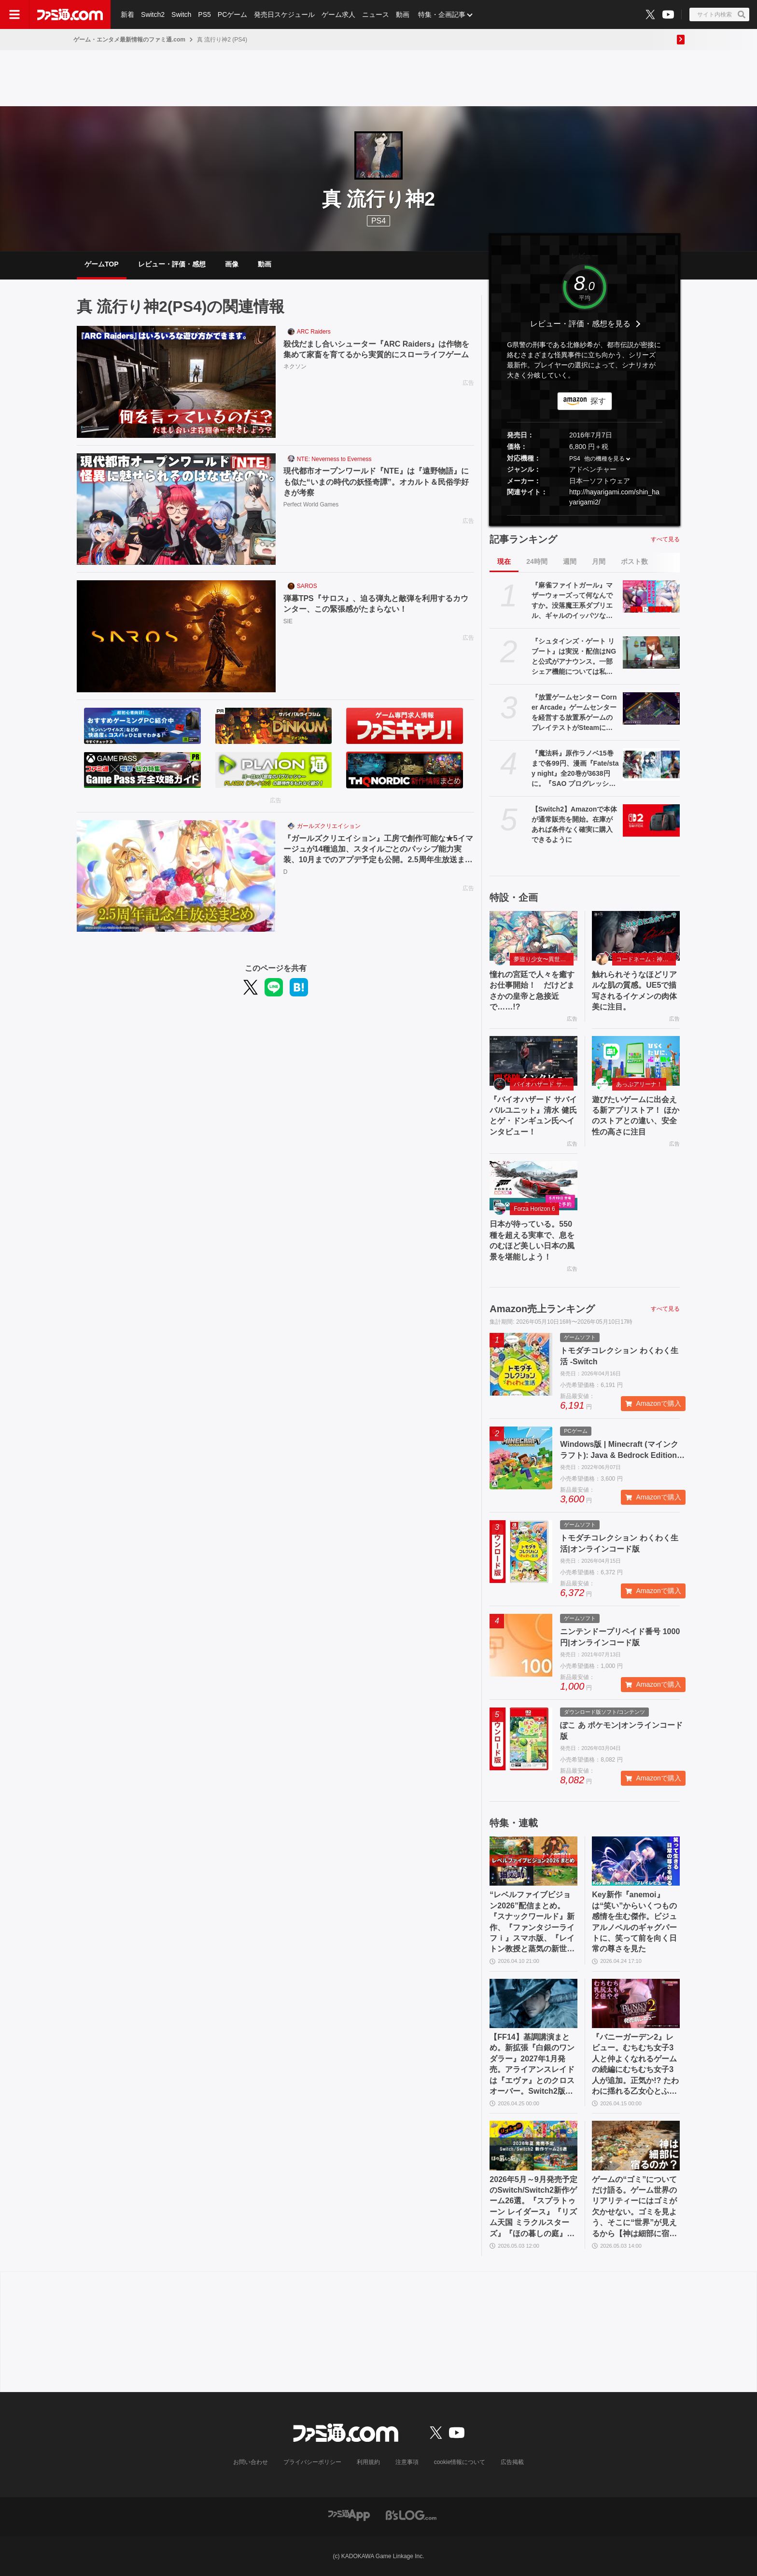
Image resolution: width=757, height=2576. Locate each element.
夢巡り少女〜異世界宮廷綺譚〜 (544, 959)
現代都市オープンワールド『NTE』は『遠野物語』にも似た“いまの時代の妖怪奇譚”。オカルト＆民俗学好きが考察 (376, 482)
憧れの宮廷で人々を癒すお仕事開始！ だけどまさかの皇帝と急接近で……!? (532, 990)
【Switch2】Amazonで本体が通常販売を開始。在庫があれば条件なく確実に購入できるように (574, 824)
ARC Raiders (314, 331)
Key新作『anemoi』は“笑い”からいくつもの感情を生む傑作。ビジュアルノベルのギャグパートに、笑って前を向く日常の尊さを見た (634, 1921)
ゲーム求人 (338, 14)
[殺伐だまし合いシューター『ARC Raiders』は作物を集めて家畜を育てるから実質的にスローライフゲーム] (176, 382)
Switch (181, 14)
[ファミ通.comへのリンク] (70, 14)
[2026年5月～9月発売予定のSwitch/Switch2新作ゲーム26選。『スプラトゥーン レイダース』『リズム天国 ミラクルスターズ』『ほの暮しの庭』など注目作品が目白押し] (533, 2145)
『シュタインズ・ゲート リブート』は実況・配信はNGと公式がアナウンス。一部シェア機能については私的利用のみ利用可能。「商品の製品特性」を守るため (574, 657)
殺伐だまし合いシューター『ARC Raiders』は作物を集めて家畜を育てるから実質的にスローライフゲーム (376, 349)
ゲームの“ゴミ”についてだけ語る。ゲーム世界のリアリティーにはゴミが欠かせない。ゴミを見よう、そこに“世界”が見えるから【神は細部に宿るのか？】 (634, 2207)
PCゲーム (232, 14)
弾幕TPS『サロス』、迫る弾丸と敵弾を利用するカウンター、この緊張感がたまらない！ (375, 603)
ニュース (375, 14)
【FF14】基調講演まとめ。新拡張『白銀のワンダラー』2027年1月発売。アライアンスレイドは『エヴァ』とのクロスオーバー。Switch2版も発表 (532, 2065)
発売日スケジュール (284, 14)
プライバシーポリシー (312, 2462)
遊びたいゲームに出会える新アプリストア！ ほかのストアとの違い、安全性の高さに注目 (635, 1115)
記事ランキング (523, 539)
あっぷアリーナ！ (639, 1084)
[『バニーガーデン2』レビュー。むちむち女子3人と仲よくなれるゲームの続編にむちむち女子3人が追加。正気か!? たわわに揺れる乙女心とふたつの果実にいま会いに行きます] (636, 2003)
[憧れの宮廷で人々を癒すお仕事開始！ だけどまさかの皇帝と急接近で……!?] (533, 935)
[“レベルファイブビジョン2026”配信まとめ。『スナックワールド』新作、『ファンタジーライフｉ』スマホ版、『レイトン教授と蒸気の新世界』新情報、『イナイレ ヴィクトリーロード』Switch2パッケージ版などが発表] (533, 1861)
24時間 (536, 561)
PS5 (204, 14)
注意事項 (407, 2462)
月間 (598, 561)
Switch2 (153, 14)
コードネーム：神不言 (645, 959)
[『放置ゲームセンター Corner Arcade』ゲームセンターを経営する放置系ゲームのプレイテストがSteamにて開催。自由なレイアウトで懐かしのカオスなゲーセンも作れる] (651, 708)
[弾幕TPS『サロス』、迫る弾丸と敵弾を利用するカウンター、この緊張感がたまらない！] (176, 636)
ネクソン (295, 366)
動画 (402, 14)
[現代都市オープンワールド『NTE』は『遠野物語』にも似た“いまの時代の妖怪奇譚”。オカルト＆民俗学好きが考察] (176, 509)
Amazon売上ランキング (542, 1308)
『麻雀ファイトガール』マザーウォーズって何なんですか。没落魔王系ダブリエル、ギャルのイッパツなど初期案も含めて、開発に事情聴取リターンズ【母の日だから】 (572, 601)
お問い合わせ (250, 2462)
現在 (504, 561)
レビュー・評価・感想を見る (580, 324)
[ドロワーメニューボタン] (14, 14)
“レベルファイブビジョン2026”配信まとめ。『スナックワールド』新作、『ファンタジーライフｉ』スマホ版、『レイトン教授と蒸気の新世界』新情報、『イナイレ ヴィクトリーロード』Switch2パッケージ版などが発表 (532, 1922)
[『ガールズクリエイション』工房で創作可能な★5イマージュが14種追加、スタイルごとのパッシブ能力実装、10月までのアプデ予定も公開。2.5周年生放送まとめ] (176, 876)
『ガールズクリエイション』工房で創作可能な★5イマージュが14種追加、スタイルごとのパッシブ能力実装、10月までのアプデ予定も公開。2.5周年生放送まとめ (378, 850)
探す (598, 401)
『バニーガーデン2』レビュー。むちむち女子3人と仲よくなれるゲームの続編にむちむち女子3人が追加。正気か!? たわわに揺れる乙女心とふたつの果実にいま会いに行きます (635, 2065)
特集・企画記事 (441, 14)
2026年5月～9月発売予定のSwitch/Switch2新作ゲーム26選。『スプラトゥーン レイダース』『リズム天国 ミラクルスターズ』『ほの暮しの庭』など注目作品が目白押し (533, 2207)
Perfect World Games (310, 504)
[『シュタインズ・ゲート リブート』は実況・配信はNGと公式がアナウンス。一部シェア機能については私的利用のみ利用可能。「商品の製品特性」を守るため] (651, 652)
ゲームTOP (101, 264)
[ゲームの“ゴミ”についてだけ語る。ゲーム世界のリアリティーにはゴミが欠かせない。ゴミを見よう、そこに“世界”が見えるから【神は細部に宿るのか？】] (636, 2145)
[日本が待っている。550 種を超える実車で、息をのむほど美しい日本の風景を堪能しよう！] (533, 1185)
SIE (288, 621)
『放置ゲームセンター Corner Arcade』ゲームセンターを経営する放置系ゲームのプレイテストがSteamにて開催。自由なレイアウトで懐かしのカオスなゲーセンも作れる (574, 713)
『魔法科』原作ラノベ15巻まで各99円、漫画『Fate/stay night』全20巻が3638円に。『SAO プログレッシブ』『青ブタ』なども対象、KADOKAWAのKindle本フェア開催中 (575, 769)
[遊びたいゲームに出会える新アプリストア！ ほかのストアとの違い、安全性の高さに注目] (636, 1060)
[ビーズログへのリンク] (411, 2514)
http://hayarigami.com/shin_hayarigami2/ (614, 497)
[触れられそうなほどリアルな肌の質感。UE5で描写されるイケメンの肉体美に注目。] (636, 935)
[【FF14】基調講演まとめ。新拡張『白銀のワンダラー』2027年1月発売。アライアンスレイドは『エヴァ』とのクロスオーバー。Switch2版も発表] (533, 2003)
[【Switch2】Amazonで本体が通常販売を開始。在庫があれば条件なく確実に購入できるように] (651, 820)
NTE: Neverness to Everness (334, 459)
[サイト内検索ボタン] (719, 14)
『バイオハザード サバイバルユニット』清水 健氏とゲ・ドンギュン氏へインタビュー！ (533, 1115)
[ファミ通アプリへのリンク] (349, 2514)
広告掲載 (512, 2462)
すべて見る (665, 539)
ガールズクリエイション (329, 826)
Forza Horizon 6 (534, 1208)
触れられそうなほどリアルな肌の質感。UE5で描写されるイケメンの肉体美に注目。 (634, 990)
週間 (569, 561)
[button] (584, 515)
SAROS (307, 586)
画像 (231, 264)
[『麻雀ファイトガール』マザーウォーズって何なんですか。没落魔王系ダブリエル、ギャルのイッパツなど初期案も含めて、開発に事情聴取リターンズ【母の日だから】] (651, 596)
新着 (127, 14)
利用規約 (368, 2462)
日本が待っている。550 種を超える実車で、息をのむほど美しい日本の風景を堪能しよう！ (532, 1240)
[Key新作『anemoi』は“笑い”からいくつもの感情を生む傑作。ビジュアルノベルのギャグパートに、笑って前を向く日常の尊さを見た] (636, 1861)
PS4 (378, 221)
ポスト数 (634, 561)
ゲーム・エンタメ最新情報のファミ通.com (129, 39)
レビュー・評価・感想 (172, 264)
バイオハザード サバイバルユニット (544, 1084)
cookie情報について (460, 2462)
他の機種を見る (604, 458)
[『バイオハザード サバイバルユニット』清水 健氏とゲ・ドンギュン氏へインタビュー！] (533, 1060)
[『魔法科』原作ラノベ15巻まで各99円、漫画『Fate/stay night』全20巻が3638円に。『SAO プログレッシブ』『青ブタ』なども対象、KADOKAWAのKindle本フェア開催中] (651, 764)
